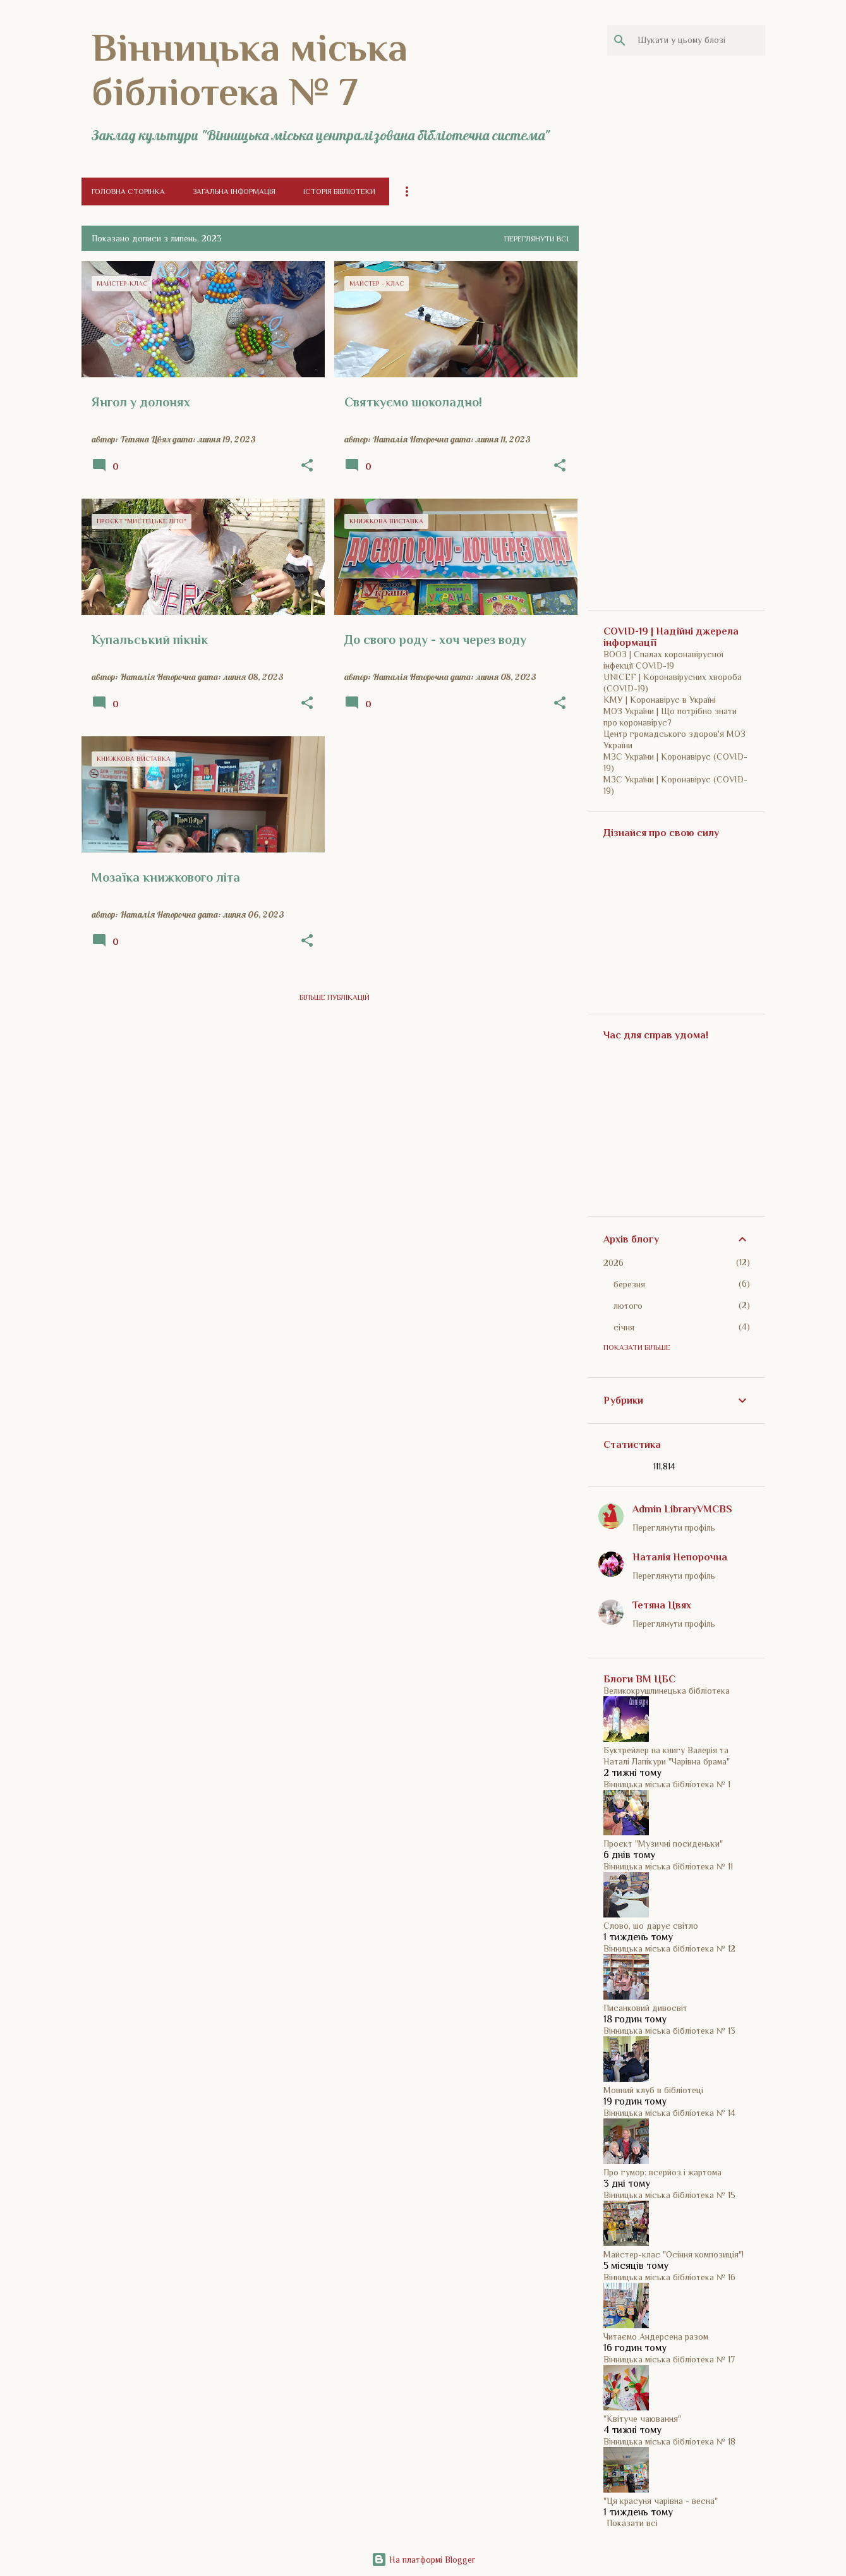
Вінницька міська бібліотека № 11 (668, 1866)
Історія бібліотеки (339, 191)
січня (623, 1327)
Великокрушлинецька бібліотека (666, 1691)
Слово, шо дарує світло (650, 1926)
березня (629, 1284)
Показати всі (632, 2523)
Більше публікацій (334, 997)
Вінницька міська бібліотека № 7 (250, 69)
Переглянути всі (536, 238)
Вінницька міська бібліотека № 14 (669, 2113)
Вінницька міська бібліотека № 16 (669, 2277)
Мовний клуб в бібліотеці (653, 2090)
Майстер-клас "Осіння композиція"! (673, 2254)
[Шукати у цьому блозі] (698, 40)
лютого (628, 1306)
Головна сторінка (128, 191)
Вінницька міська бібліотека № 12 (669, 1948)
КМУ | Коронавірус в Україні (659, 700)
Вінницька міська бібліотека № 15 (669, 2195)
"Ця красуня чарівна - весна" (660, 2501)
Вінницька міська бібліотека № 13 (669, 2031)
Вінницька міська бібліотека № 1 (666, 1784)
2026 (613, 1263)
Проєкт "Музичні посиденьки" (663, 1843)
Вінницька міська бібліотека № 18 (669, 2441)
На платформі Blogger (423, 2560)
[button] (307, 466)
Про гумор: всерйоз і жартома (662, 2172)
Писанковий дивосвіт (645, 2008)
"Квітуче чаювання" (642, 2419)
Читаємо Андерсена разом (655, 2336)
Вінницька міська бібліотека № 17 (669, 2359)
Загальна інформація (234, 191)
